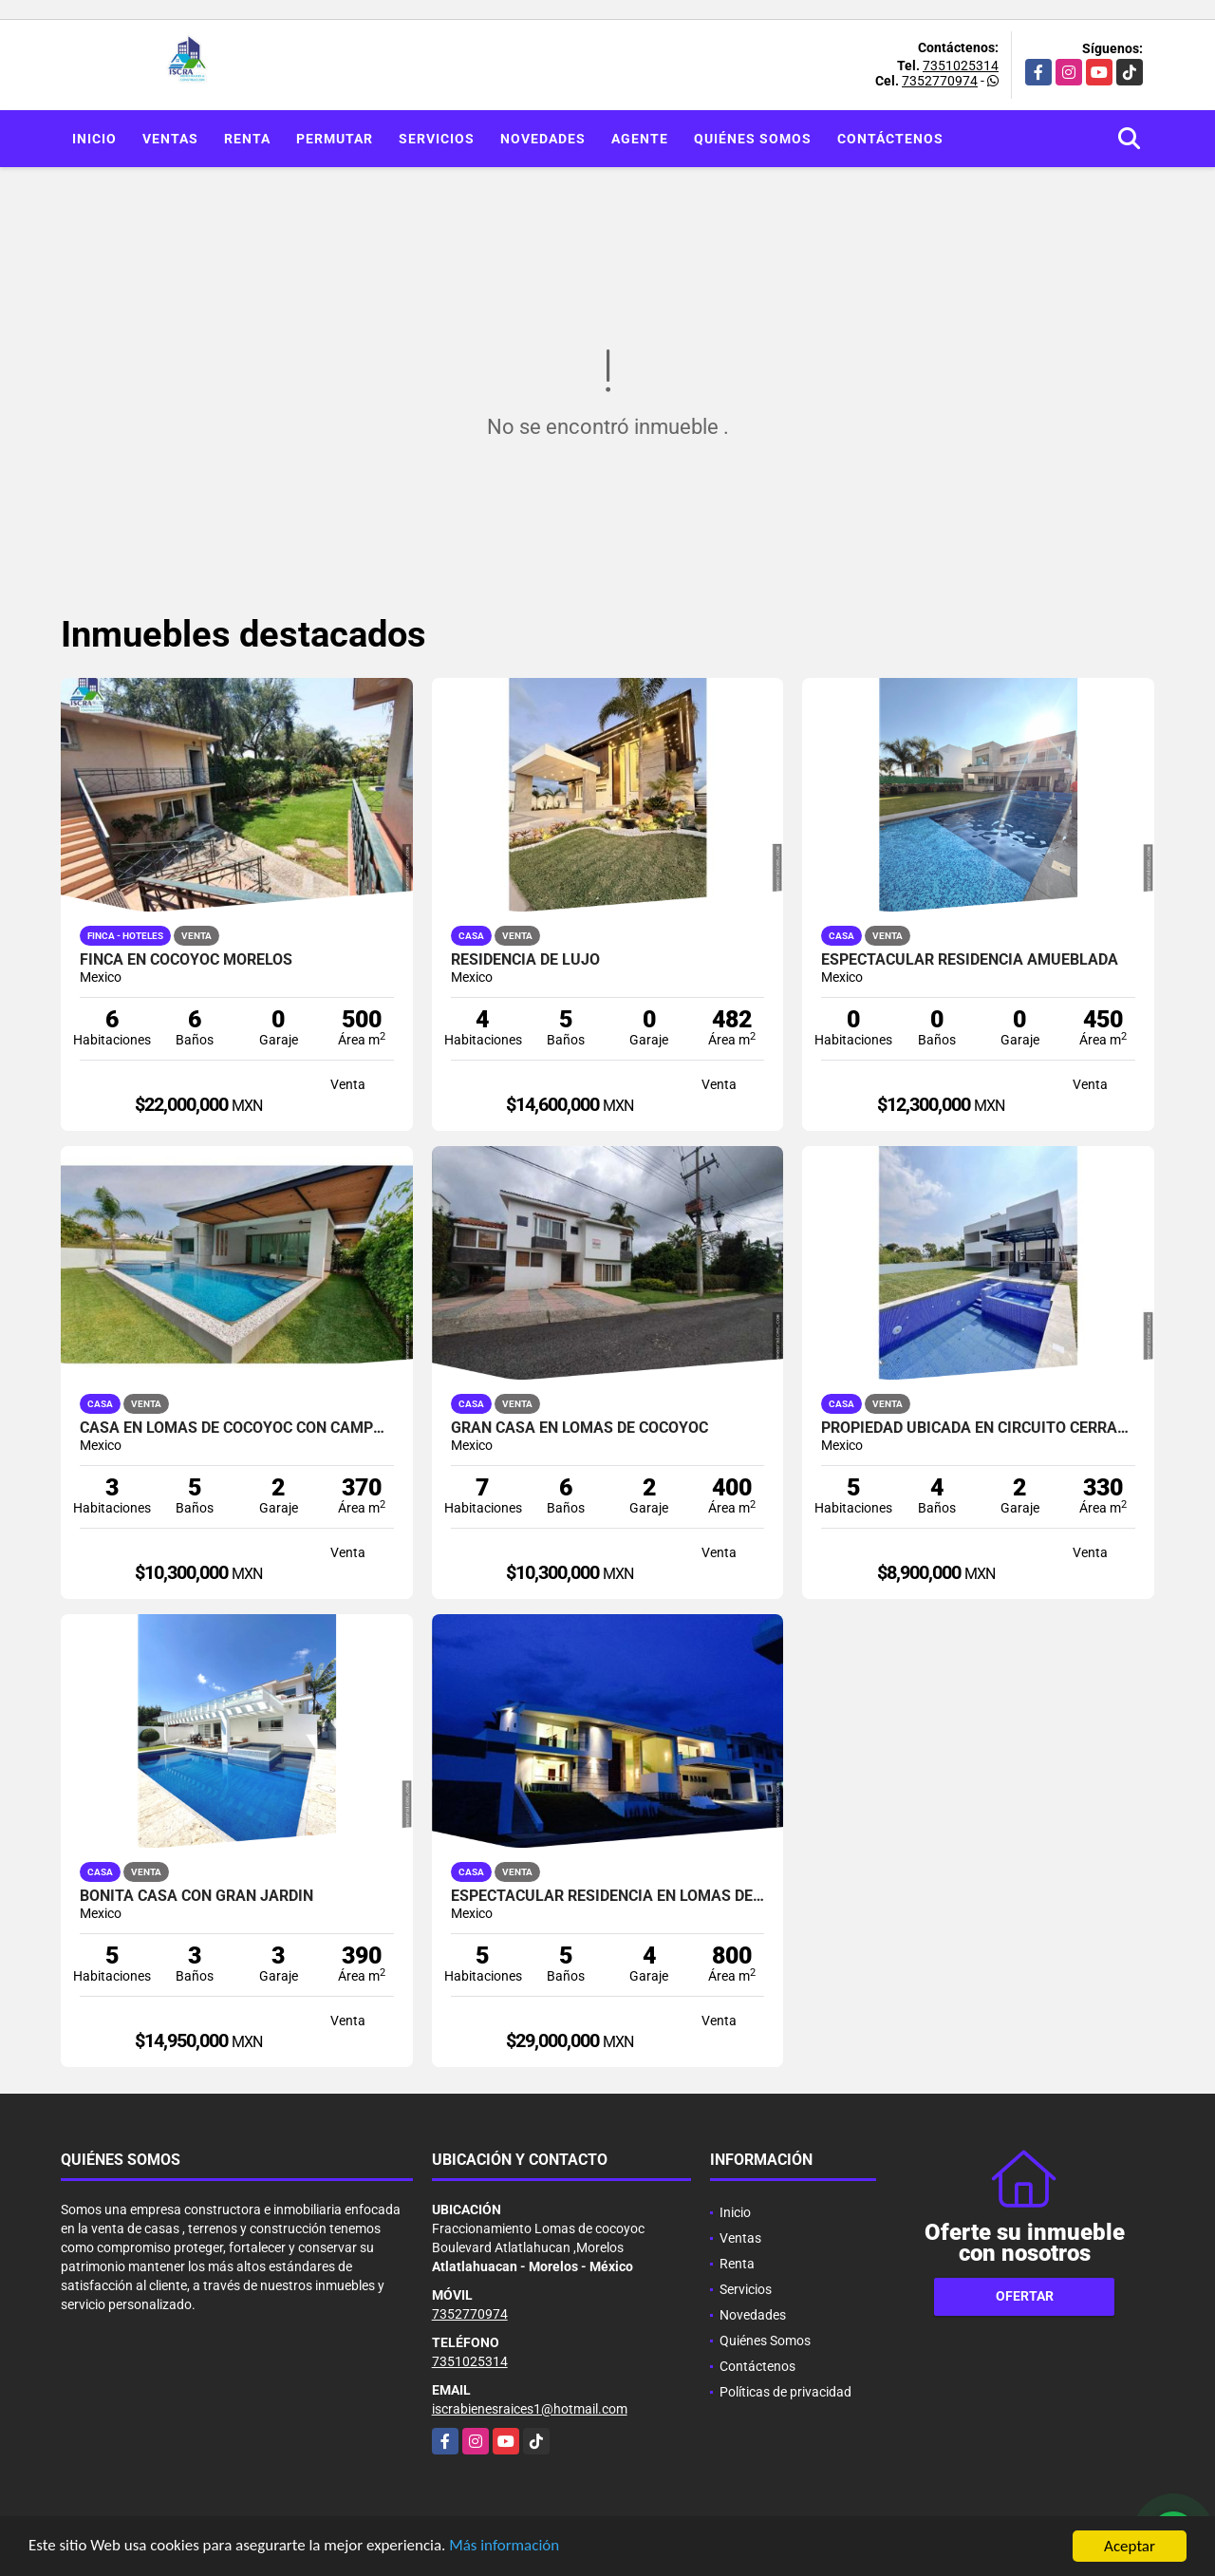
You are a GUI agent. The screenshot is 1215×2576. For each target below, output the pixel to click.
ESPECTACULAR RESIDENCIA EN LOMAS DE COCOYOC (608, 1896)
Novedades (543, 138)
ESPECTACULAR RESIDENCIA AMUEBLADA (969, 960)
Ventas (170, 138)
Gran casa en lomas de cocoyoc (579, 1428)
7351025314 (961, 65)
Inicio (94, 138)
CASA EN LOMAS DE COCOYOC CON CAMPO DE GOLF (237, 1428)
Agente (639, 138)
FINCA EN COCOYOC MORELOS (186, 960)
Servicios (437, 138)
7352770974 (940, 80)
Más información (506, 2548)
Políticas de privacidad (785, 2391)
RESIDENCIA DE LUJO (525, 960)
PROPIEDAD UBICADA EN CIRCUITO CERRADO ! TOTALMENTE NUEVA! (978, 1428)
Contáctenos (890, 138)
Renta (247, 138)
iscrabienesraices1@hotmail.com (529, 2408)
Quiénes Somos (753, 138)
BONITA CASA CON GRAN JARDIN (196, 1896)
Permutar (334, 138)
